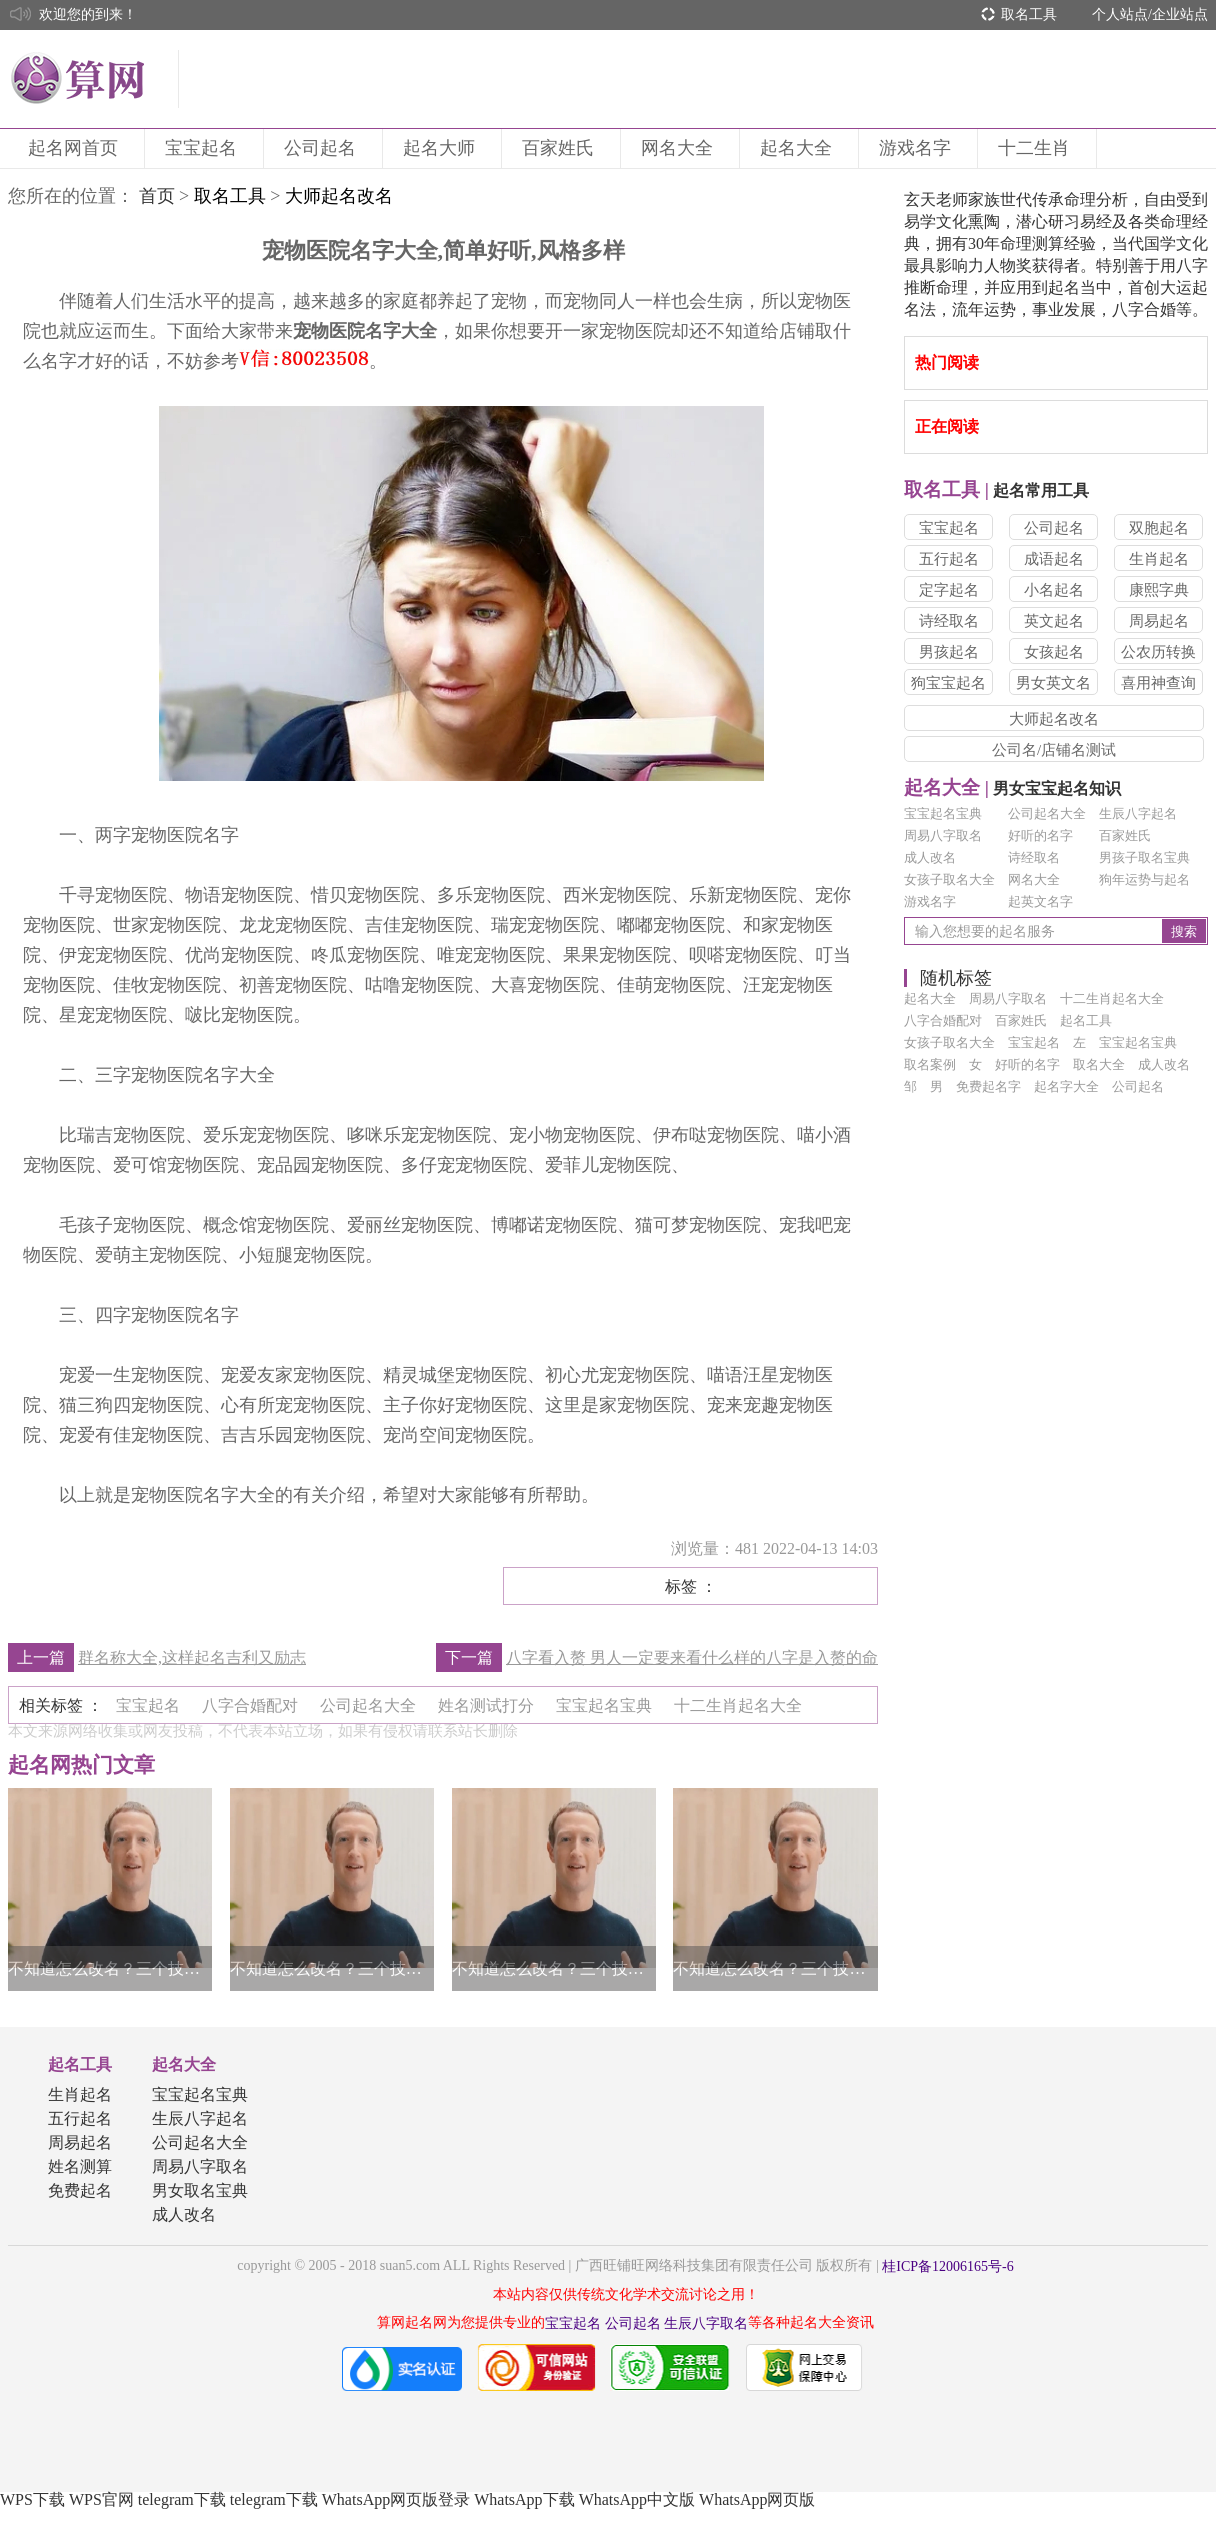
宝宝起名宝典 (943, 813)
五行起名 (949, 559)
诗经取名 (949, 621)
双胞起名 (1159, 528)
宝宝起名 (204, 148)
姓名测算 (80, 2166)
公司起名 (323, 148)
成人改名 (930, 857)
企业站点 (1180, 14)
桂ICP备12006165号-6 (947, 2266)
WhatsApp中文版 (637, 2499)
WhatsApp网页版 (757, 2499)
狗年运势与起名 (1144, 879)
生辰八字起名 (1138, 813)
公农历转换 (1158, 652)
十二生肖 (1037, 148)
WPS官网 (101, 2499)
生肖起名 (1159, 559)
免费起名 (80, 2190)
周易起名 (1159, 621)
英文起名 (1054, 621)
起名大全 (799, 148)
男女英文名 (1053, 683)
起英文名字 (1040, 901)
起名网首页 (76, 148)
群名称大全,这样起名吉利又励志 (192, 1657)
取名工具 (1029, 14)
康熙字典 (1159, 590)
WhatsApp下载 (524, 2499)
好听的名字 (1040, 835)
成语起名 (1054, 559)
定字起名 (949, 590)
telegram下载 (182, 2499)
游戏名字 (918, 148)
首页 (157, 196)
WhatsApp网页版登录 (396, 2499)
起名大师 (442, 148)
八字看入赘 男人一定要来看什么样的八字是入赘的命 (692, 1657)
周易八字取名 (943, 835)
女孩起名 (1054, 652)
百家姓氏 (561, 148)
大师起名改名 (1054, 719)
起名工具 (80, 2064)
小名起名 (1054, 590)
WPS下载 (32, 2499)
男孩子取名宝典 (1144, 857)
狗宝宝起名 (948, 683)
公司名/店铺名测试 (1054, 750)
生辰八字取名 (706, 2323)
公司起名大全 (1047, 813)
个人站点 (1120, 14)
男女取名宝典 (200, 2190)
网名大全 (680, 148)
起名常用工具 (996, 490)
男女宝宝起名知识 (1012, 788)
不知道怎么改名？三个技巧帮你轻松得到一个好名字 (110, 1968)
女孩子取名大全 (949, 879)
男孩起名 (949, 652)
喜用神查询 (1158, 683)
